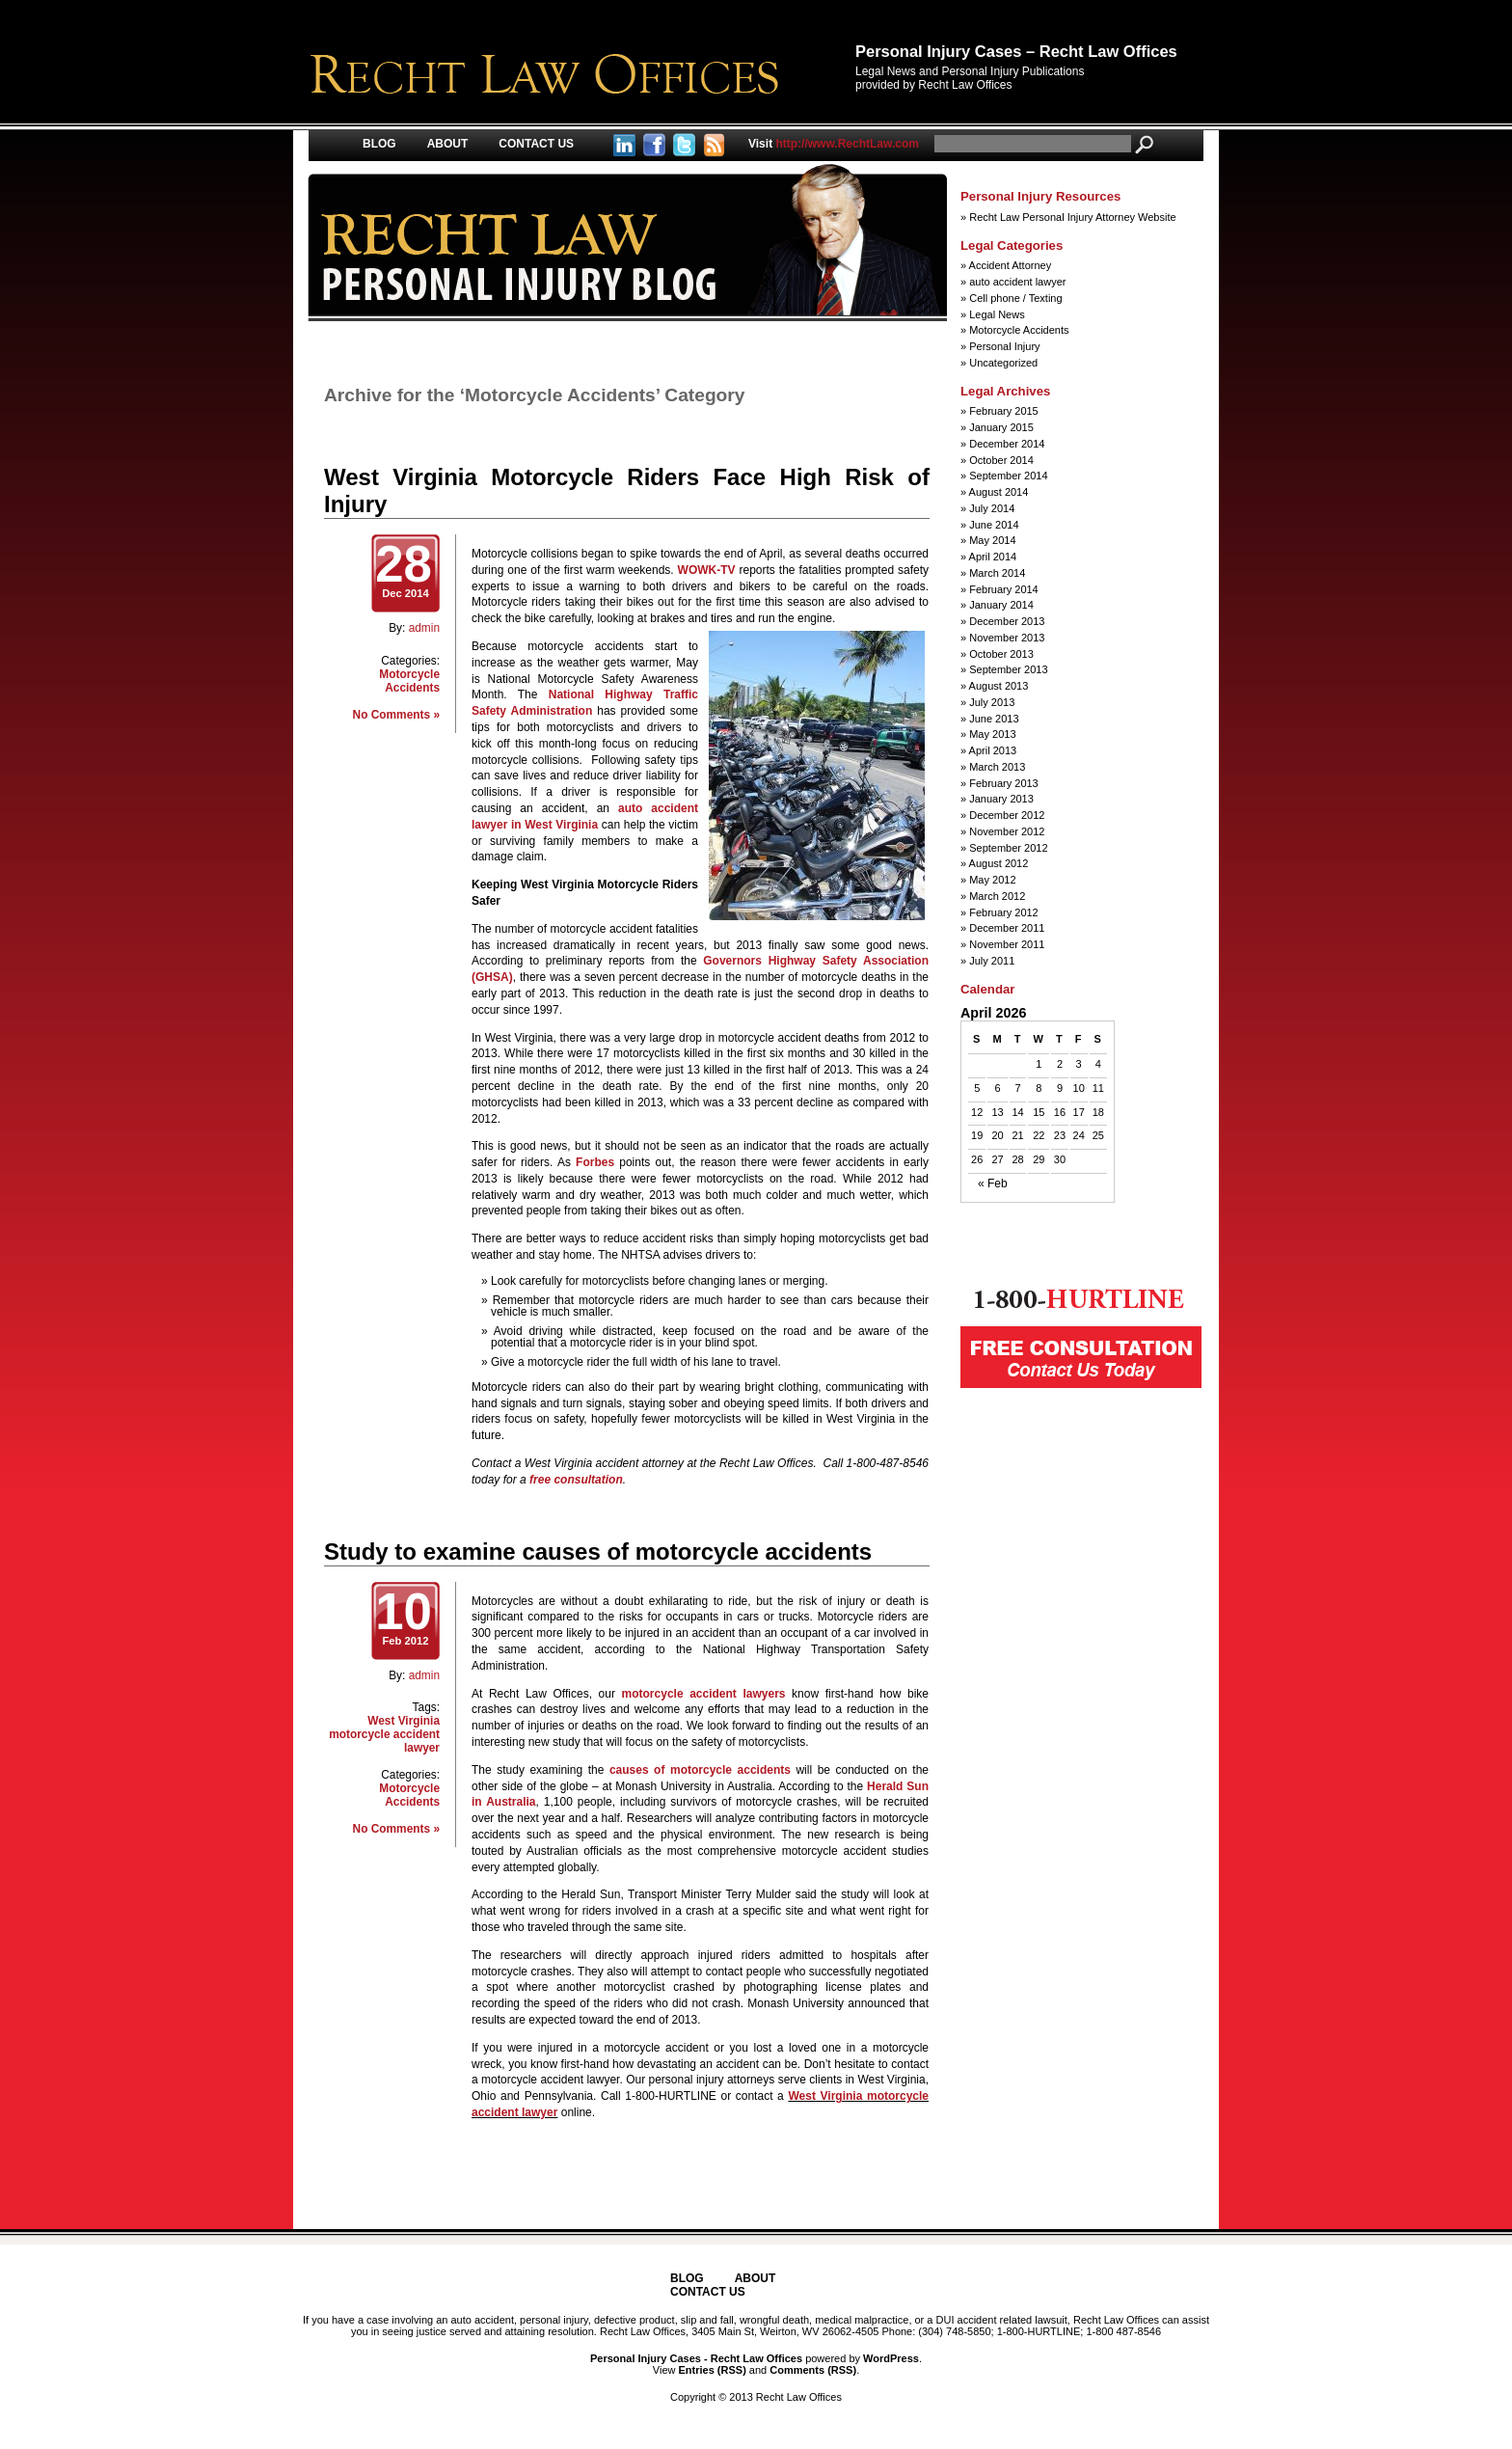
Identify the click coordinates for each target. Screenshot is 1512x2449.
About (448, 143)
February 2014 (1004, 589)
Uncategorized (1003, 362)
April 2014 (993, 556)
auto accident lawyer (1017, 281)
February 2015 (1004, 411)
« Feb (993, 1184)
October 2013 (1001, 654)
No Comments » (396, 714)
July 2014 (991, 508)
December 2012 (1006, 815)
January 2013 (1001, 798)
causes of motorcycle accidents (700, 1770)
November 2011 (1006, 944)
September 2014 (1008, 475)
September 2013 (1008, 669)
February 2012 (1004, 912)
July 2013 (991, 702)
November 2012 (1006, 831)
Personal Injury (1004, 346)
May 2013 (992, 734)
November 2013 (1006, 637)
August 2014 (999, 492)
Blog (379, 143)
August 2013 (999, 686)
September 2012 (1008, 848)
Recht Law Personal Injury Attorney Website (1072, 217)
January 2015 (1001, 427)
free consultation (576, 1479)
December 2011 (1006, 928)
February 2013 (1004, 783)
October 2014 (1001, 460)
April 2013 (993, 750)
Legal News (996, 314)
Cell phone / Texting (1015, 298)
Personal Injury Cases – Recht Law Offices (1016, 51)
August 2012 (999, 863)
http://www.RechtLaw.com (833, 143)
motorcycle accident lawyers (704, 1694)
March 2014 (997, 573)
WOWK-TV (707, 570)
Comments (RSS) (813, 2370)
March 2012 (997, 896)
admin (424, 628)
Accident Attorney (1010, 265)
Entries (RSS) (712, 2370)
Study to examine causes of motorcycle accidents (598, 1551)
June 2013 (993, 718)
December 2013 (1006, 621)
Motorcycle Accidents (409, 680)
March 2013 (997, 767)
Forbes (595, 1162)
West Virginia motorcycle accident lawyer (384, 1734)
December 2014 (1006, 443)
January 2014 (1001, 605)
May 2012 (992, 879)
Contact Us (536, 143)
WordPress (891, 2358)
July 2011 (991, 960)
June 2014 (993, 525)
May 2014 (992, 540)
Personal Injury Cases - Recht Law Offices (696, 2358)
